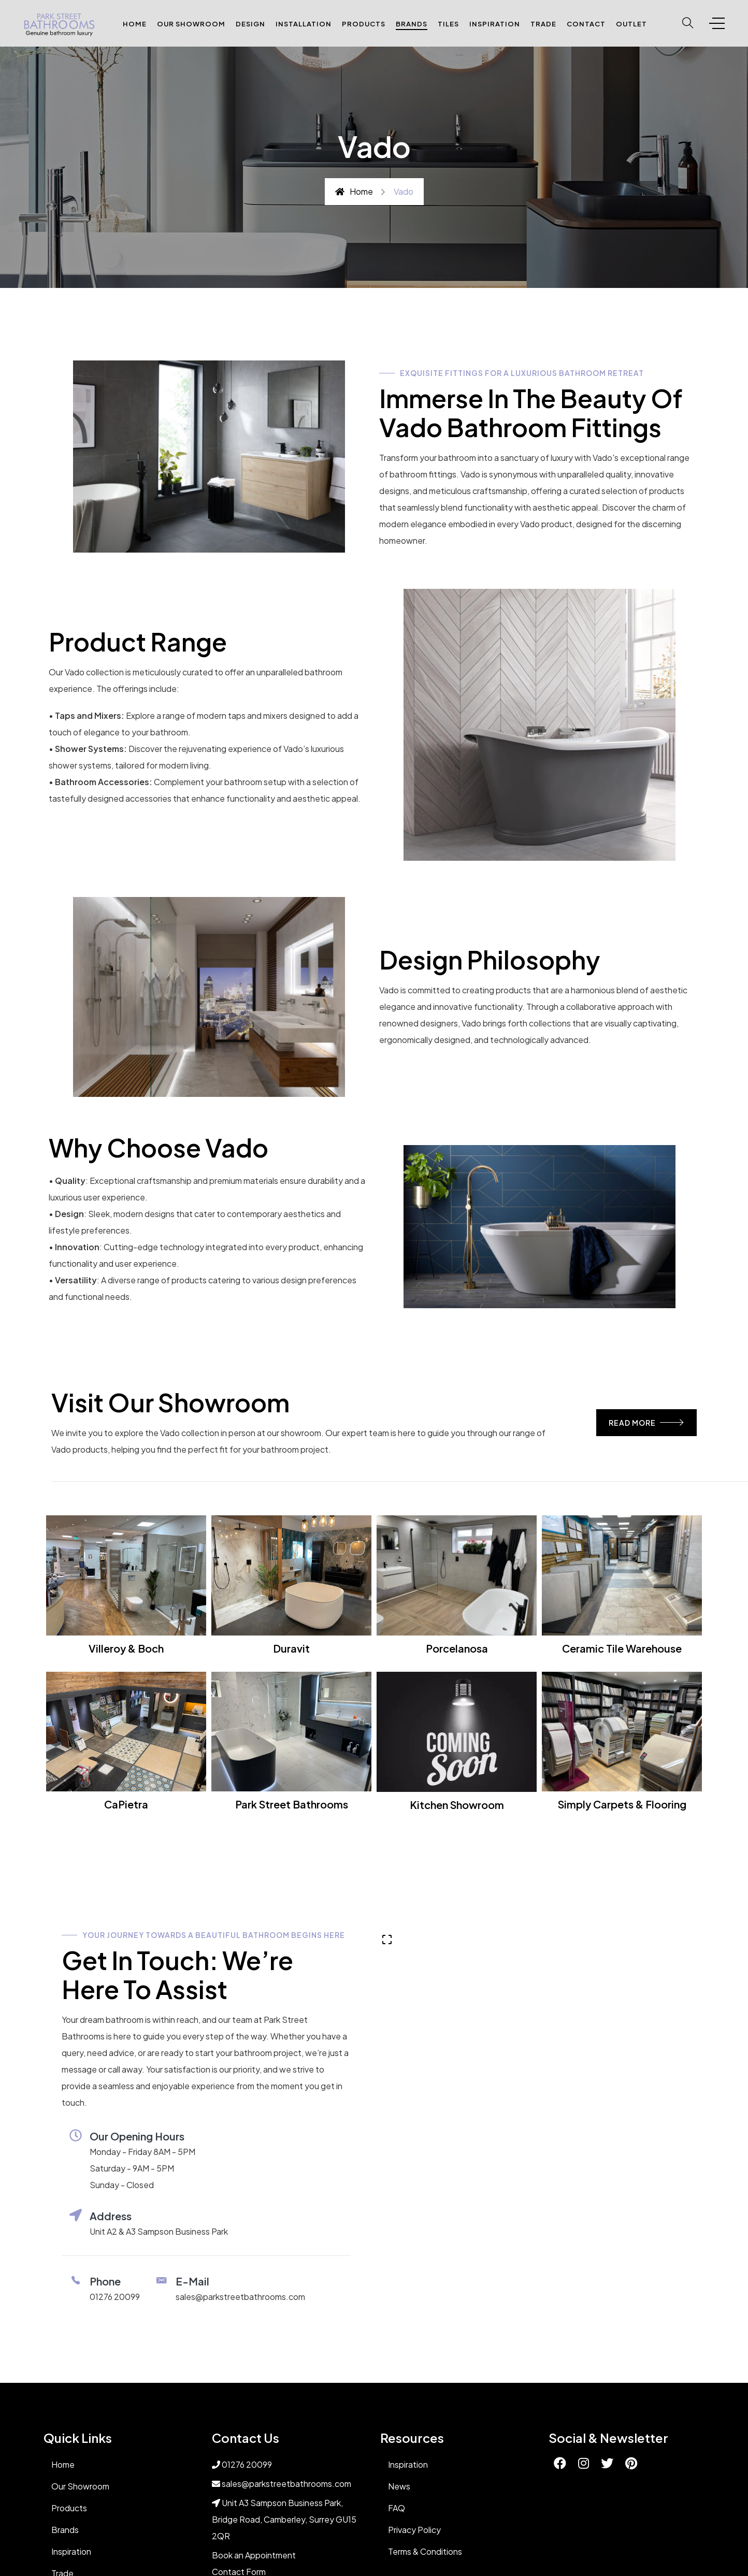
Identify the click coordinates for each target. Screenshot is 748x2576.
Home (135, 24)
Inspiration (494, 24)
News (399, 2486)
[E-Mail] (161, 2280)
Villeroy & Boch (126, 1648)
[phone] (75, 2280)
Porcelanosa (457, 1648)
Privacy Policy (414, 2529)
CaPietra (126, 1804)
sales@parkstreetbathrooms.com (240, 2296)
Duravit (291, 1648)
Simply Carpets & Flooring (622, 1804)
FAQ (396, 2507)
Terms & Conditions (425, 2551)
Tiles (448, 24)
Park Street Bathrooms (291, 1804)
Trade (543, 24)
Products (363, 24)
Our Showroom (191, 24)
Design (250, 24)
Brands (411, 24)
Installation (304, 24)
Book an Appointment (254, 2555)
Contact (586, 24)
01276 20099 (115, 2296)
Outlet (631, 24)
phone (105, 2281)
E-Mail (192, 2281)
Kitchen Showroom (457, 1804)
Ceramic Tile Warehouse (622, 1648)
